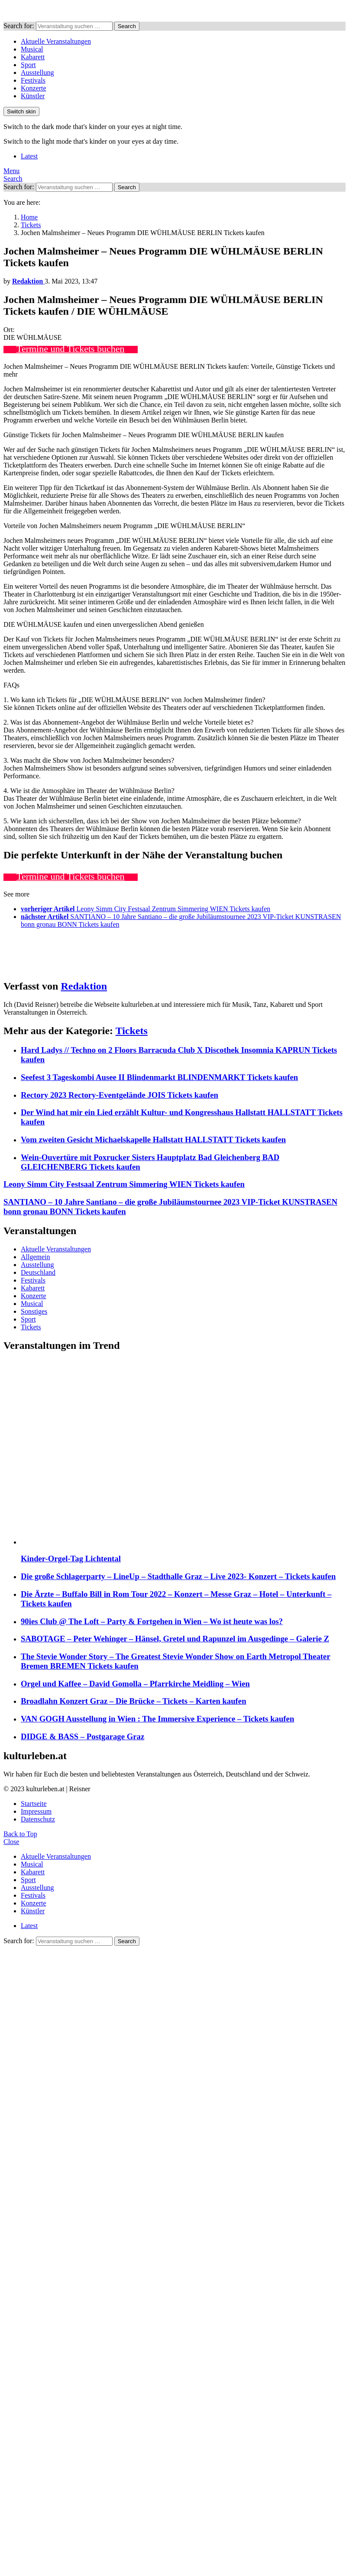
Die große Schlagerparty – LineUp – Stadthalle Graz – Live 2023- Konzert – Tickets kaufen (178, 1576)
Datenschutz (38, 1819)
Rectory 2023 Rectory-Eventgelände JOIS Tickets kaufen (119, 1094)
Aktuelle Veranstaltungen (56, 41)
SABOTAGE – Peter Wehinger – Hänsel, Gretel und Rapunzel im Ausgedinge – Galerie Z (175, 1638)
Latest (29, 156)
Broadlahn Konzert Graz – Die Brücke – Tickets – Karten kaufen (133, 1701)
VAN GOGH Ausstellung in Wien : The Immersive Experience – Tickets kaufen (157, 1718)
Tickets (132, 1030)
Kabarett (33, 57)
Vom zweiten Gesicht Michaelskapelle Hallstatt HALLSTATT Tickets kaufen (153, 1139)
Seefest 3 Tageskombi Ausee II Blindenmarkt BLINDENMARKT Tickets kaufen (159, 1077)
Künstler (33, 96)
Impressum (36, 1811)
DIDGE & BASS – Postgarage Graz (82, 1736)
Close (11, 1841)
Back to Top (20, 1834)
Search (127, 26)
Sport (28, 64)
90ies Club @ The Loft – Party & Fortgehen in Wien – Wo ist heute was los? (152, 1621)
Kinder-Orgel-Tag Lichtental (71, 1558)
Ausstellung (37, 72)
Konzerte (33, 88)
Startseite (34, 1803)
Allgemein (35, 1257)
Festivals (33, 80)
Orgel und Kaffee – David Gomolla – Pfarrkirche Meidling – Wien (135, 1683)
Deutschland (38, 1272)
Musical (32, 49)
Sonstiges (34, 1311)
